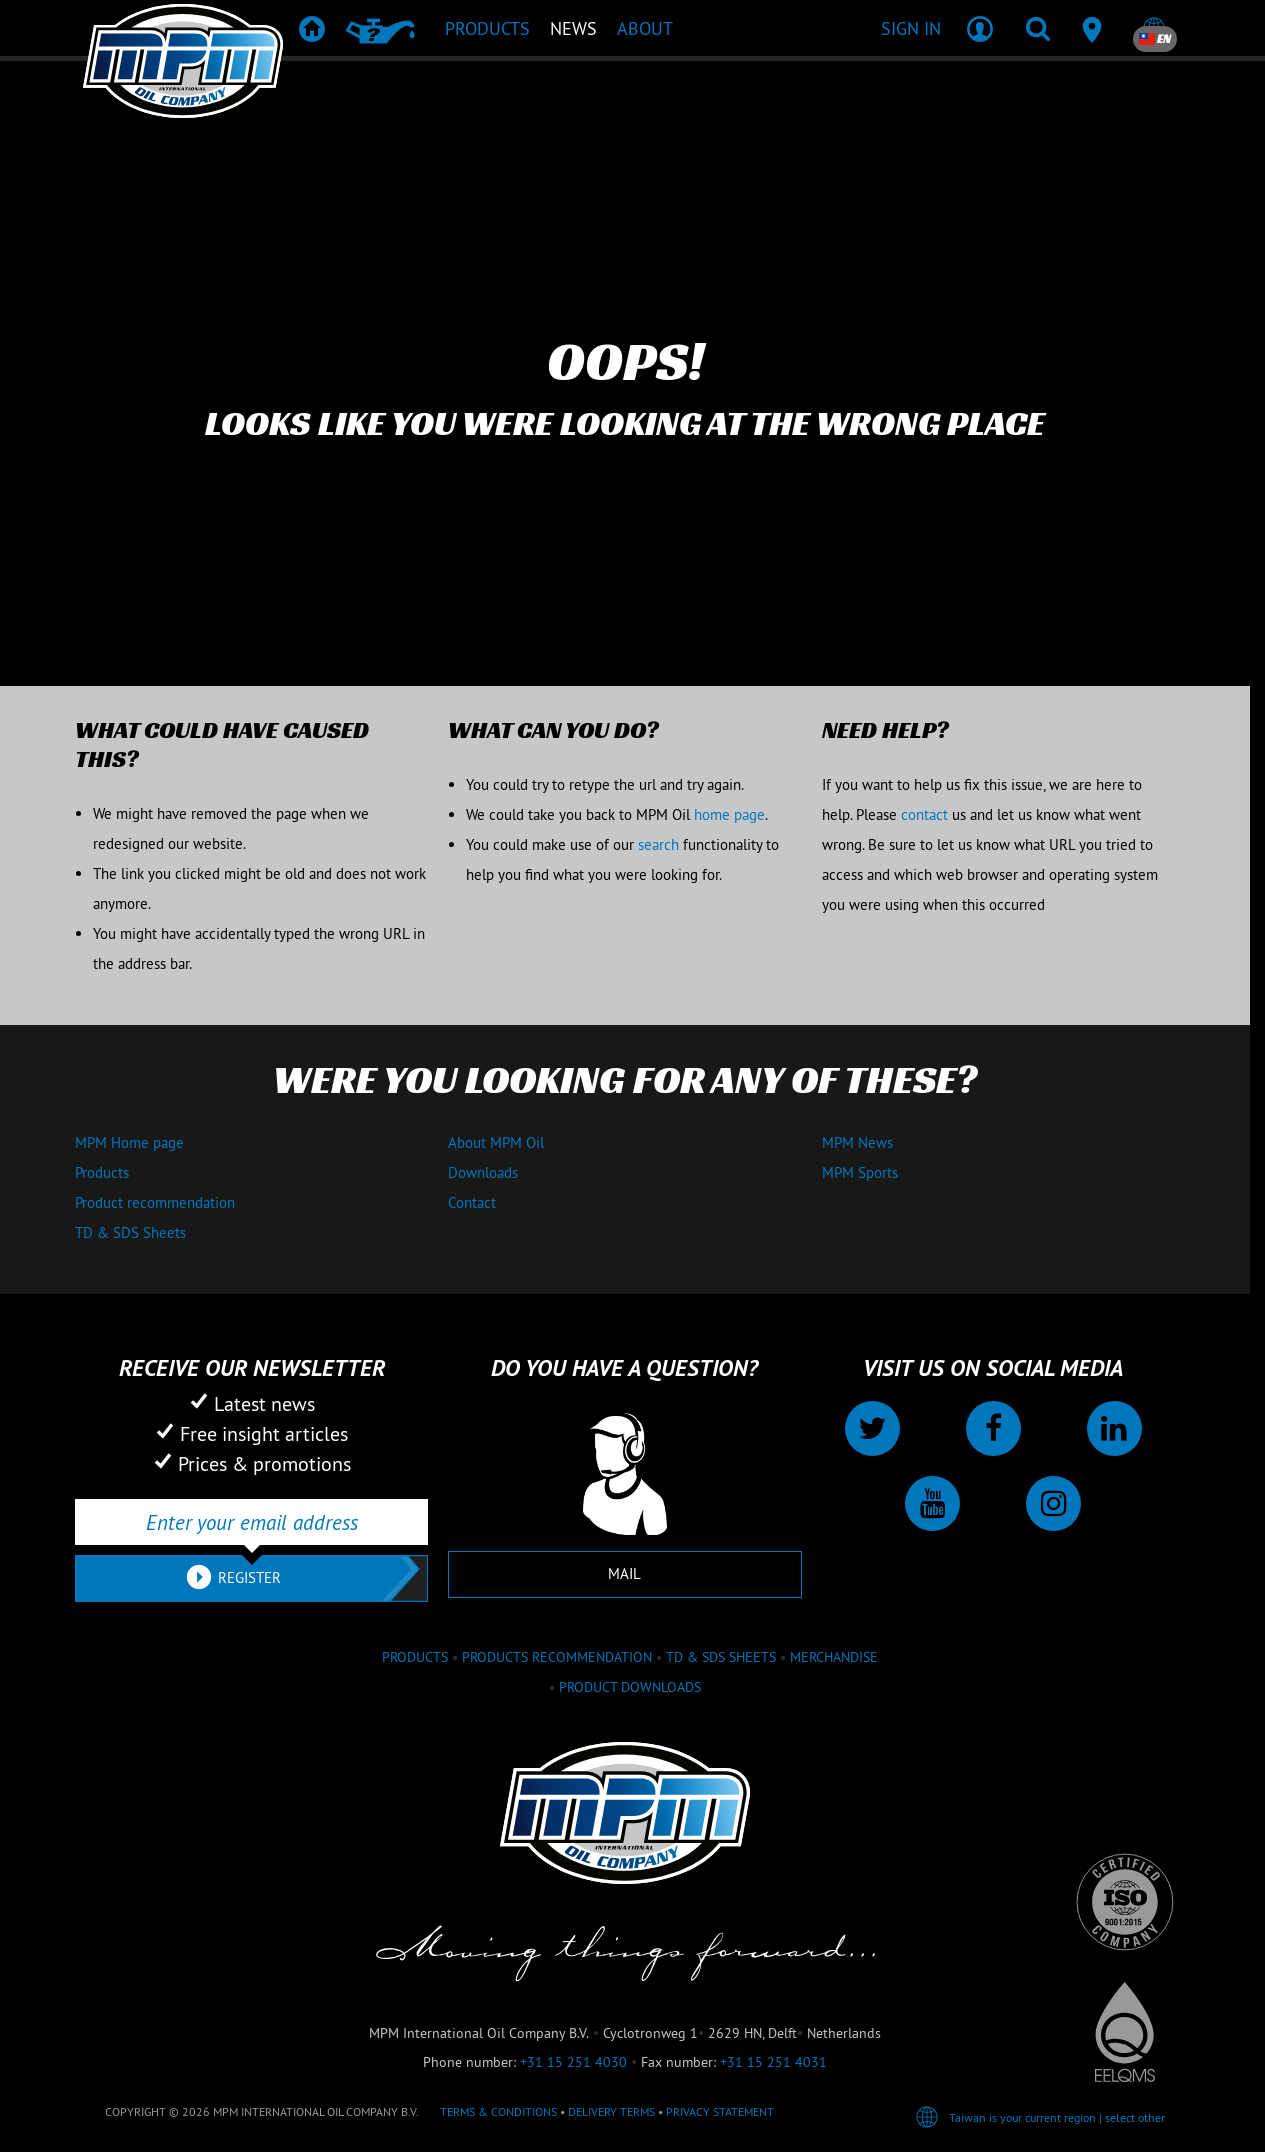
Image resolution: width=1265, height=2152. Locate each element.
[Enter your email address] (251, 1522)
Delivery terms (611, 2111)
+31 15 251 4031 (773, 2062)
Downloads (483, 1172)
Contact (472, 1202)
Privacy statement (720, 2111)
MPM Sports (860, 1172)
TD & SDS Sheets (130, 1232)
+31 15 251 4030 (573, 2062)
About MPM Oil (496, 1142)
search (658, 844)
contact (924, 814)
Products (102, 1172)
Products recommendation (557, 1657)
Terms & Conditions (498, 2111)
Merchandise (834, 1657)
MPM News (857, 1142)
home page (729, 814)
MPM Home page (129, 1142)
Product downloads (630, 1687)
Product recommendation (155, 1202)
